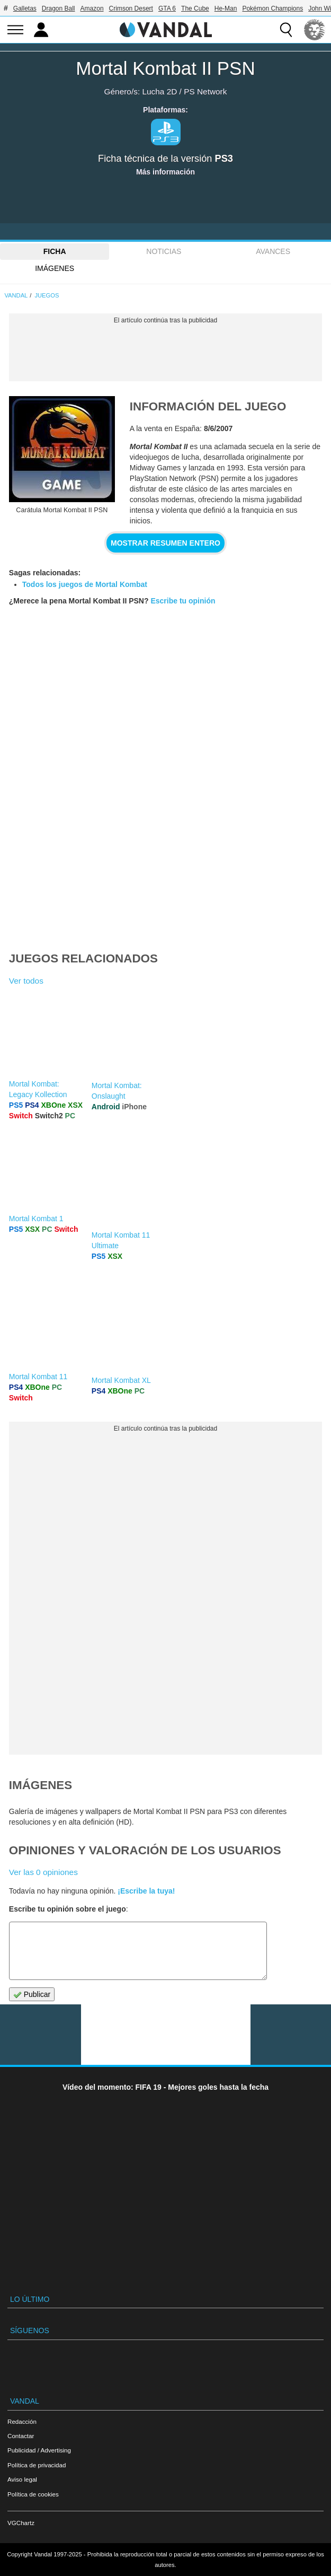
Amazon (92, 8)
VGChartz (20, 2522)
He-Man (225, 8)
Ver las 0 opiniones (43, 1872)
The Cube (195, 8)
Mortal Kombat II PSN (165, 68)
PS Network (205, 91)
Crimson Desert (131, 8)
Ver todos (26, 980)
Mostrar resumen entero (165, 543)
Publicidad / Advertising (39, 2450)
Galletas (25, 8)
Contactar (20, 2435)
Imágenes (54, 268)
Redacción (22, 2421)
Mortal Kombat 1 (36, 1218)
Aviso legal (22, 2479)
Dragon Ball (58, 8)
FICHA (54, 251)
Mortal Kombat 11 (38, 1376)
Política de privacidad (36, 2464)
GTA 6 (167, 8)
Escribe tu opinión (182, 601)
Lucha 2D (159, 91)
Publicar (31, 1994)
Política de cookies (33, 2494)
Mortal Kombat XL (121, 1380)
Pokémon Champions (272, 8)
